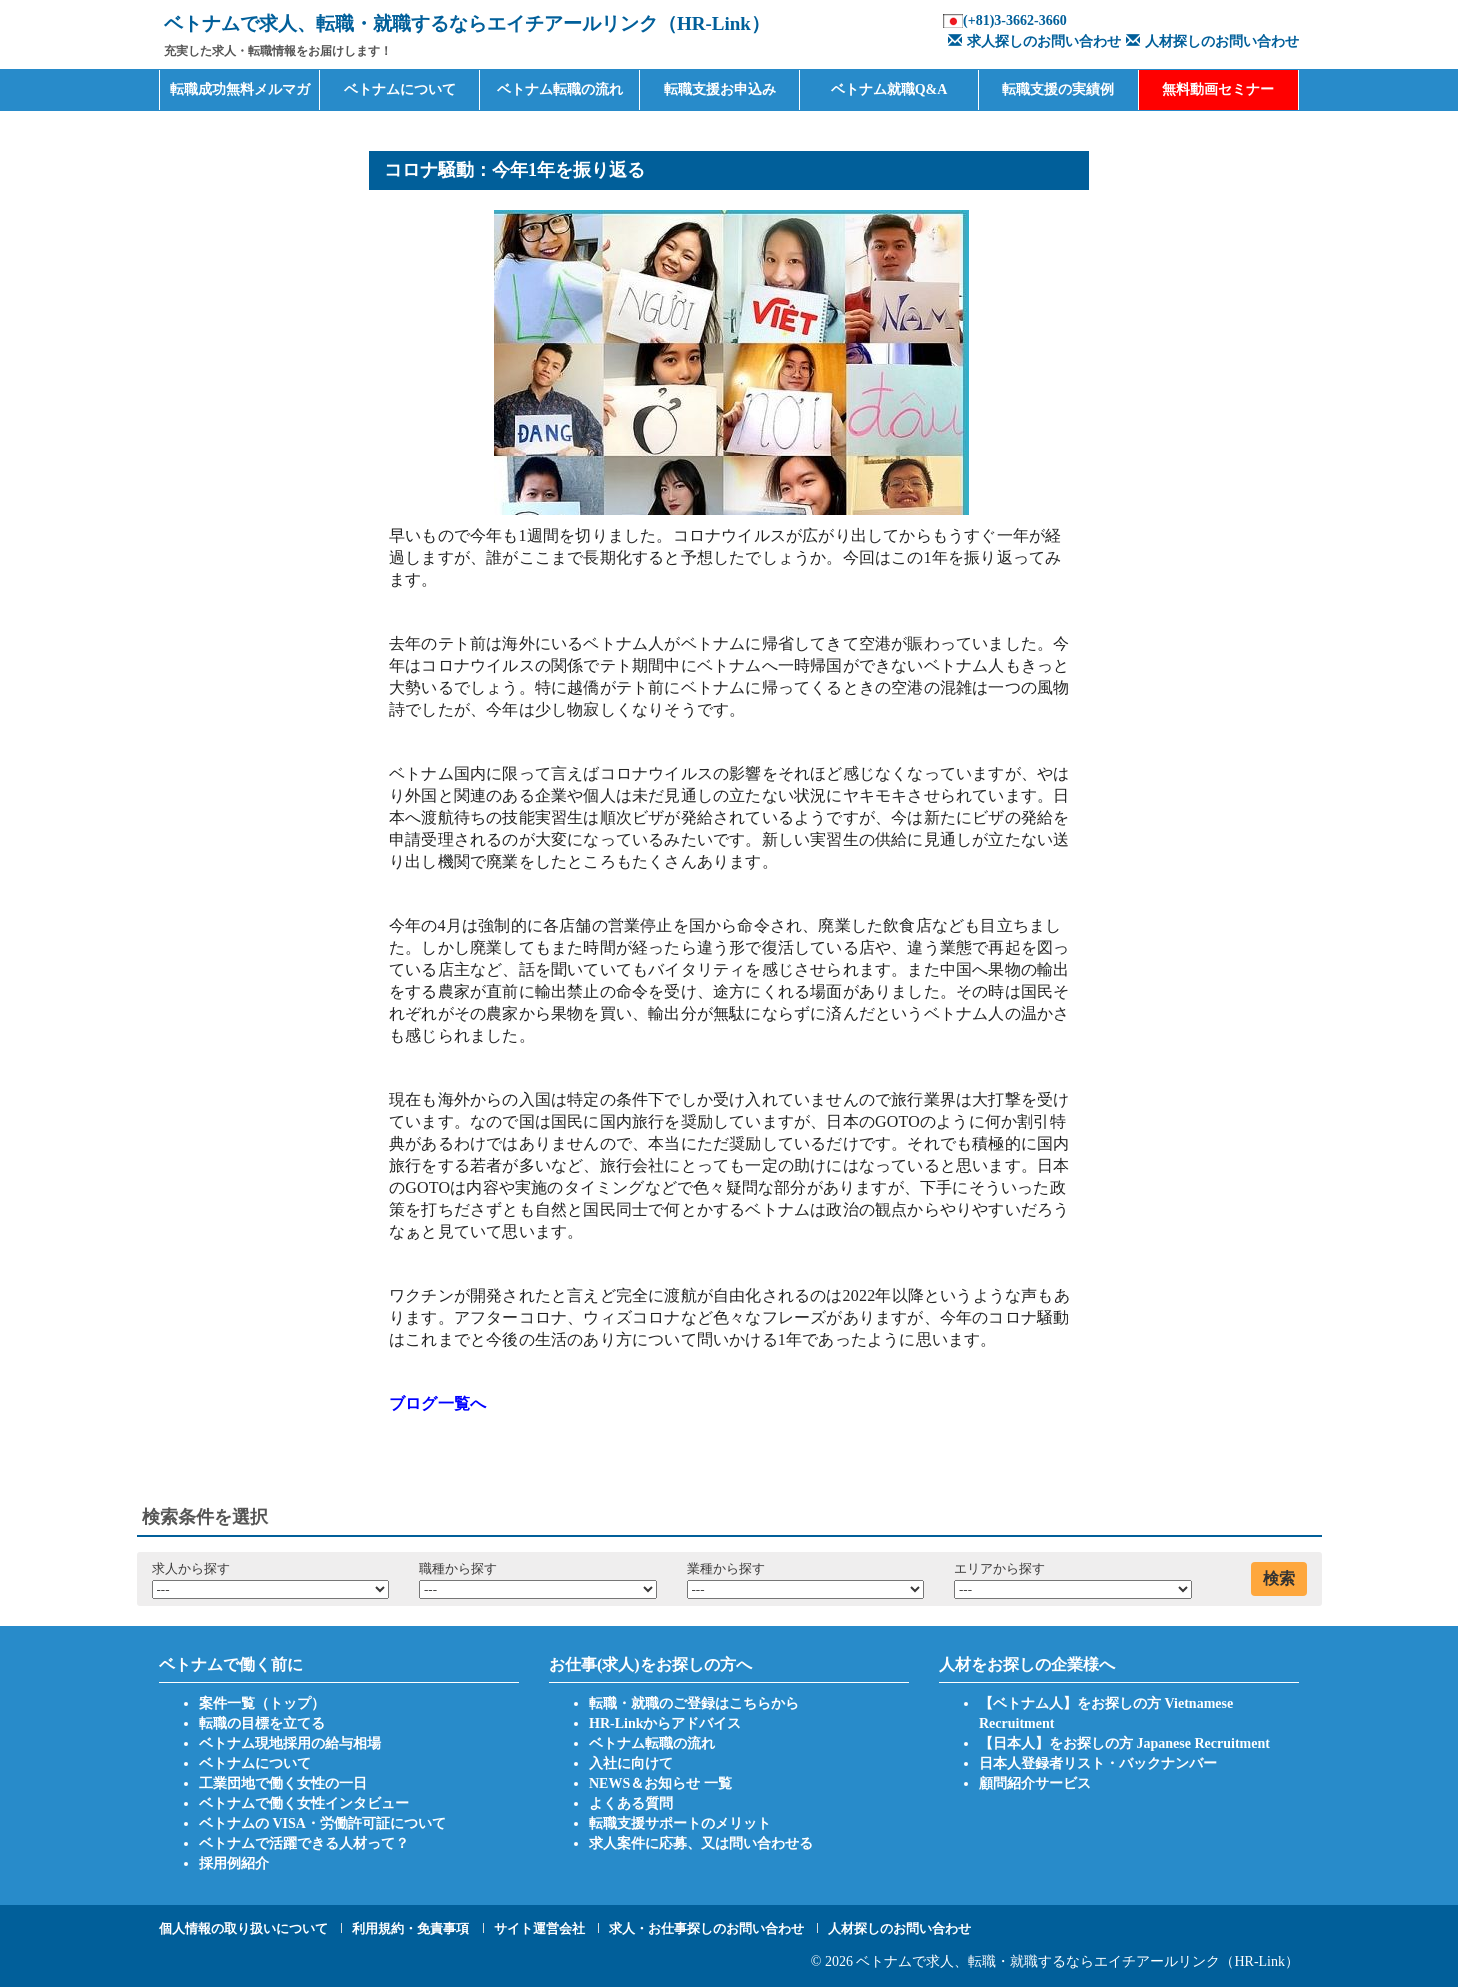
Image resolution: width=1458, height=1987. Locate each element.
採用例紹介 (234, 1863)
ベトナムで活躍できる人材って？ (304, 1843)
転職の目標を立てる (262, 1723)
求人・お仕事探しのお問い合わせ (706, 1928)
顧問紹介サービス (1035, 1783)
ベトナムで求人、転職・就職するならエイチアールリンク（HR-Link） (1077, 1961)
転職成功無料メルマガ (240, 89)
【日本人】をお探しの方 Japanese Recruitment (1124, 1743)
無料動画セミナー (1218, 89)
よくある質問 (631, 1803)
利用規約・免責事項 (410, 1928)
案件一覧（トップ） (262, 1703)
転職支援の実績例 (1058, 89)
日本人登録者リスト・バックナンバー (1098, 1763)
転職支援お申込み (720, 89)
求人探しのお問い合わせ (1032, 41)
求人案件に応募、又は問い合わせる (701, 1843)
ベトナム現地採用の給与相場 (290, 1743)
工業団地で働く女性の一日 (283, 1783)
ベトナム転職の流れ (560, 89)
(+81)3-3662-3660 (1015, 20)
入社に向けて (631, 1763)
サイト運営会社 (539, 1928)
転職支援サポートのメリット (680, 1823)
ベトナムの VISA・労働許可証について (322, 1823)
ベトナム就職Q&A (889, 89)
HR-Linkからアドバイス (665, 1723)
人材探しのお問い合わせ (1210, 41)
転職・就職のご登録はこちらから (694, 1703)
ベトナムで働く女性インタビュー (304, 1803)
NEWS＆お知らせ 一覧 (660, 1783)
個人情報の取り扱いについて (243, 1928)
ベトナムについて (400, 89)
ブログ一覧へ (437, 1403)
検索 (1279, 1578)
